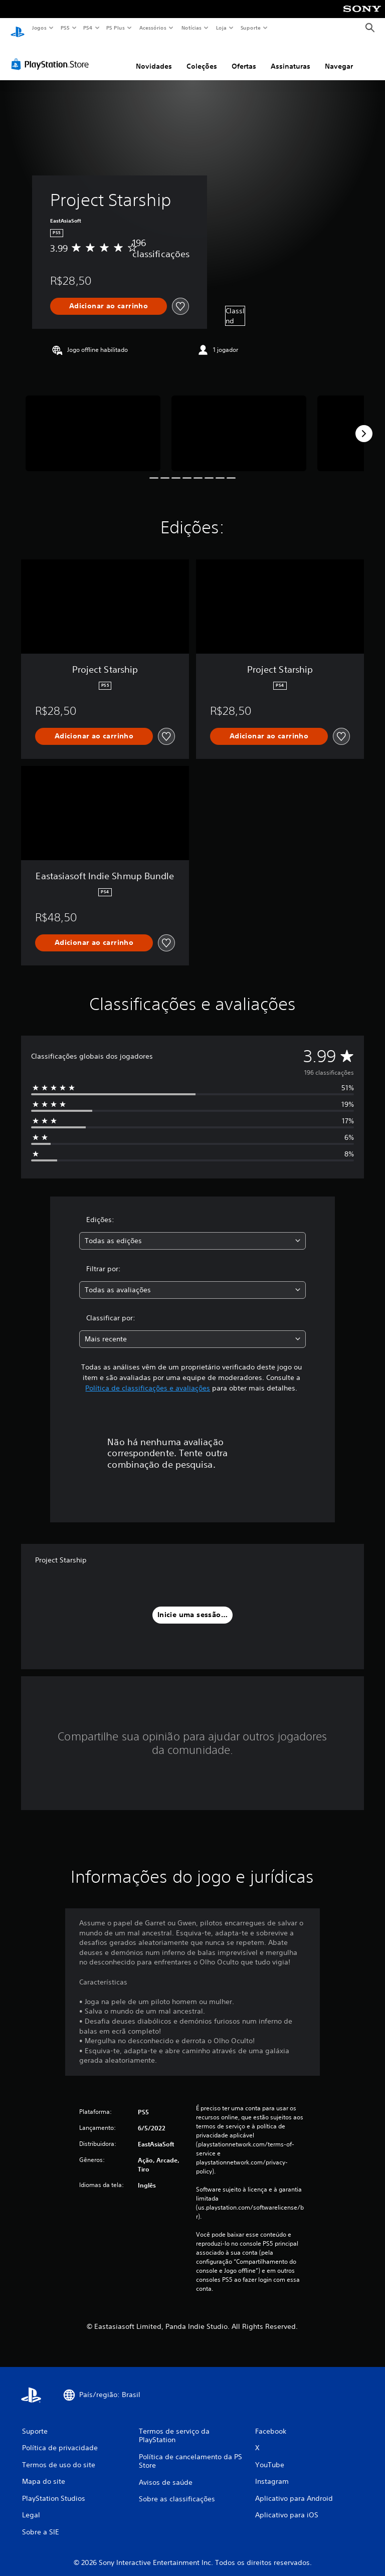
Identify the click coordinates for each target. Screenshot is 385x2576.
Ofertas (244, 56)
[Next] (363, 424)
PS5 (65, 27)
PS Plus (115, 27)
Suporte (250, 27)
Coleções (201, 56)
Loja (221, 27)
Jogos (39, 27)
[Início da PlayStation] (17, 28)
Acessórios (152, 27)
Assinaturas (290, 56)
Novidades (154, 56)
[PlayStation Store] (52, 55)
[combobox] (192, 1231)
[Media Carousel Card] (93, 424)
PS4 (88, 27)
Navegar (339, 56)
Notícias (191, 27)
